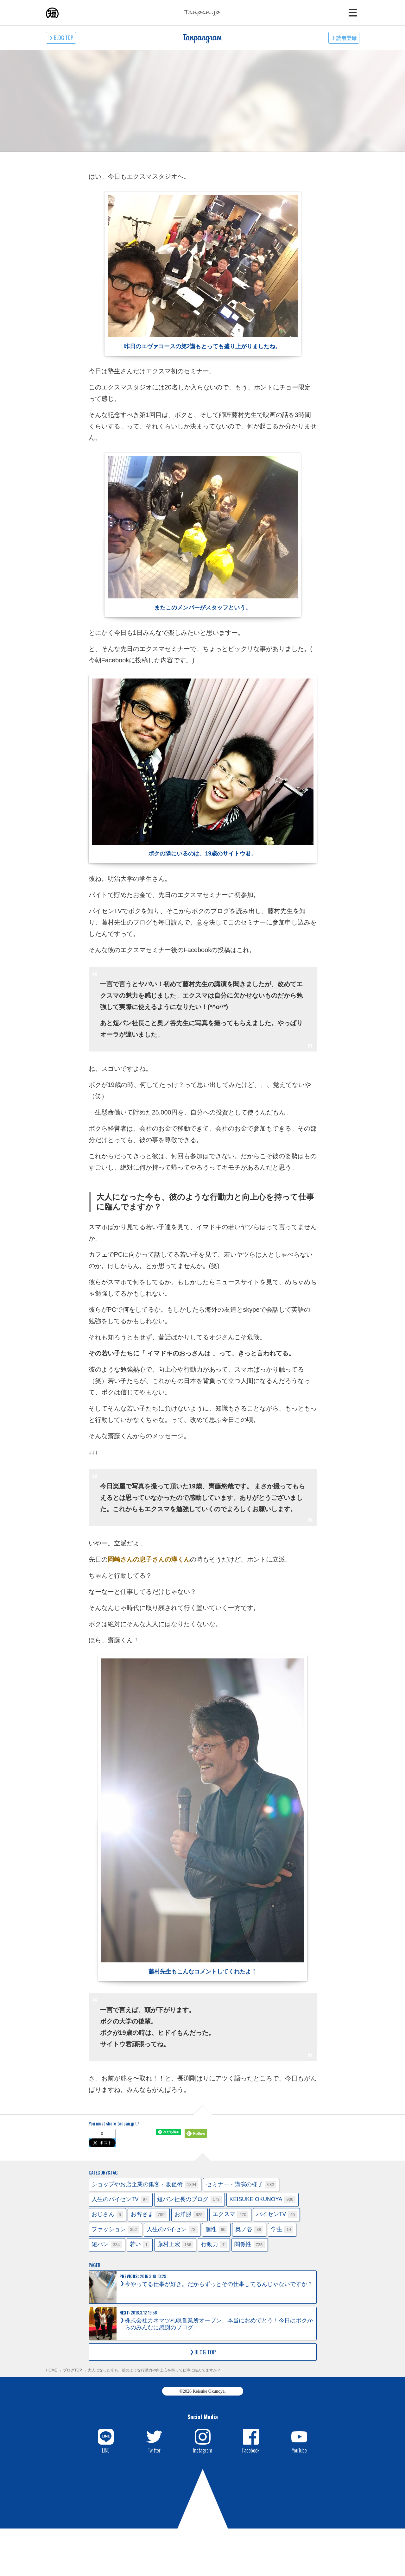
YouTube (299, 2450)
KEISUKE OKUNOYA (262, 2199)
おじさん (107, 2214)
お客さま (149, 2214)
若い (139, 2244)
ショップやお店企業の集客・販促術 (145, 2184)
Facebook (250, 2450)
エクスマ (230, 2214)
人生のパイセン (172, 2229)
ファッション (115, 2229)
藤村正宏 (175, 2244)
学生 (282, 2229)
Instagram (202, 2450)
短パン (107, 2244)
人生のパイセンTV (120, 2199)
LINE (105, 2450)
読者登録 (346, 37)
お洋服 (189, 2214)
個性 (216, 2229)
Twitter (154, 2450)
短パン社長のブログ (189, 2199)
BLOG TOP (63, 37)
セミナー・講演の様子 (241, 2184)
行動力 (214, 2244)
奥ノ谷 (249, 2229)
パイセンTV (276, 2214)
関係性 (249, 2244)
